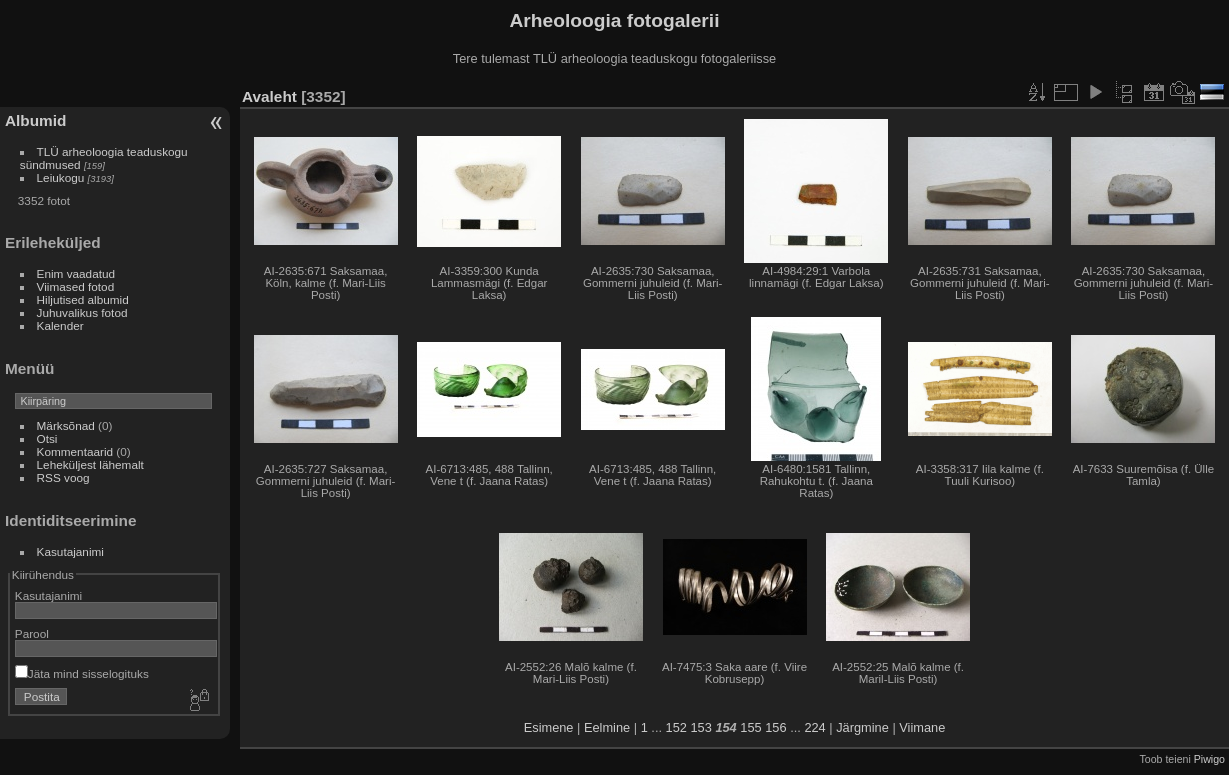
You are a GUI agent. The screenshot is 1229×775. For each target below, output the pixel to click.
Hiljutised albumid (83, 299)
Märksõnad (66, 425)
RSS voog (63, 477)
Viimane (922, 727)
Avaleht (269, 96)
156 (775, 727)
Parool (32, 633)
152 (676, 727)
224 (814, 727)
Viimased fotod (76, 286)
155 (750, 727)
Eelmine (607, 727)
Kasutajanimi (70, 551)
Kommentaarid (75, 451)
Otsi (47, 438)
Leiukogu (61, 177)
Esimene (549, 727)
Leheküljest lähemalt (90, 464)
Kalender (60, 325)
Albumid (35, 120)
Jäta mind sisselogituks (82, 673)
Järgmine (862, 727)
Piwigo (1209, 759)
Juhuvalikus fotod (82, 312)
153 (700, 727)
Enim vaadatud (76, 273)
